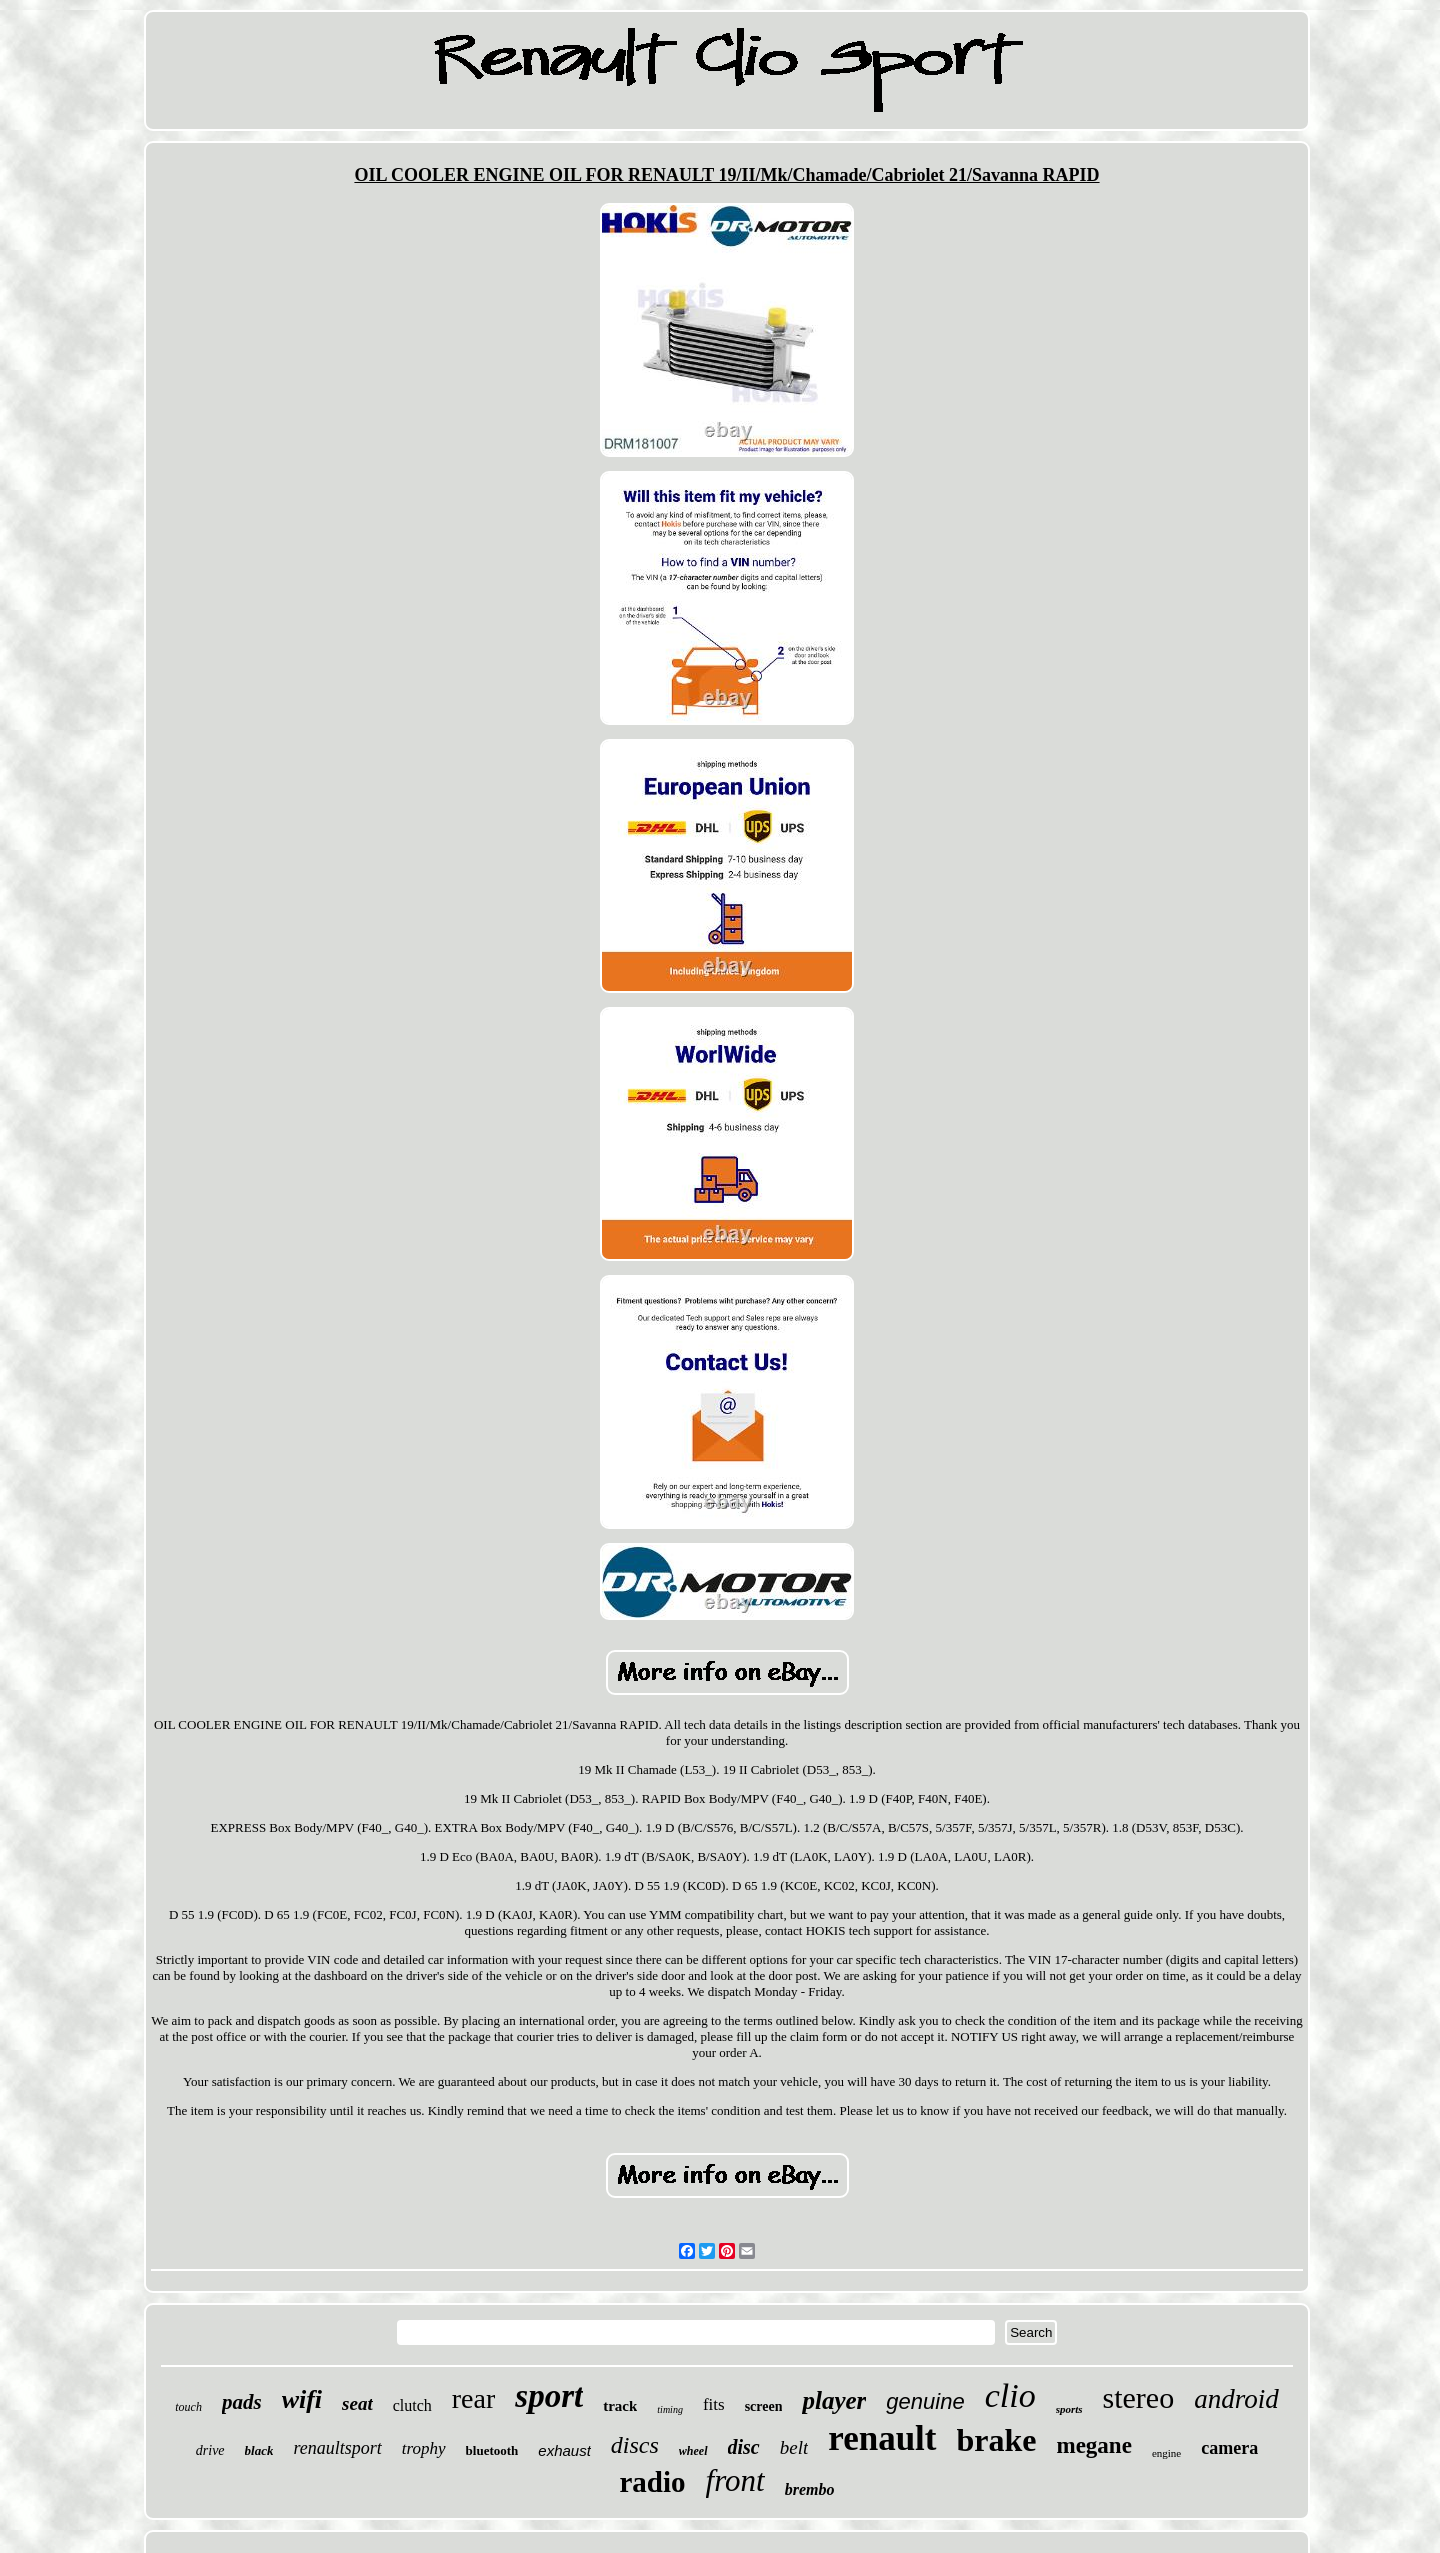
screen (764, 2406)
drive (210, 2450)
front (735, 2480)
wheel (693, 2451)
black (259, 2450)
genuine (925, 2401)
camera (1229, 2448)
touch (188, 2407)
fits (714, 2404)
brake (997, 2440)
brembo (810, 2489)
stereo (1139, 2397)
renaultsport (337, 2448)
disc (744, 2447)
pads (242, 2402)
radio (653, 2482)
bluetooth (492, 2450)
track (620, 2406)
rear (474, 2398)
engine (1166, 2453)
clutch (412, 2405)
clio (1010, 2395)
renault (882, 2438)
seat (357, 2403)
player (834, 2400)
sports (1069, 2409)
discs (635, 2445)
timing (670, 2409)
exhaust (564, 2450)
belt (794, 2447)
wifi (302, 2399)
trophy (424, 2448)
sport (549, 2396)
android (1236, 2399)
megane (1094, 2445)
